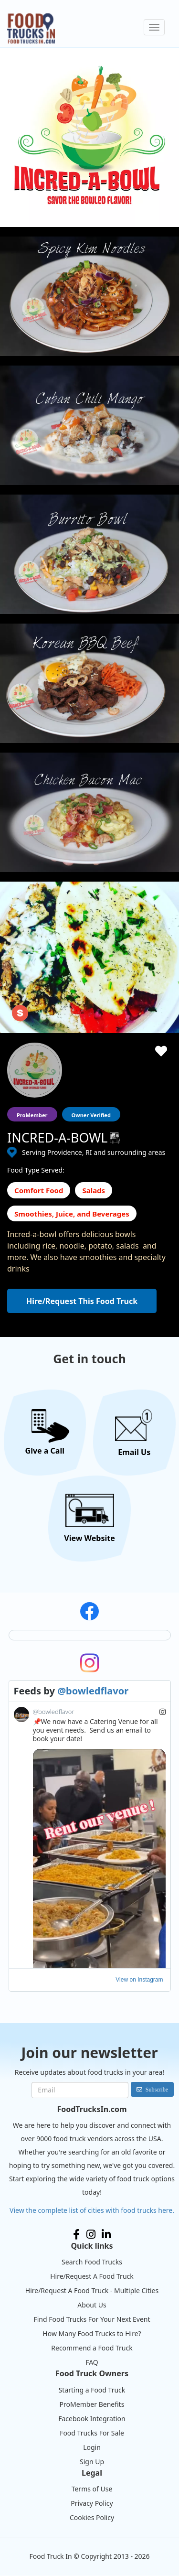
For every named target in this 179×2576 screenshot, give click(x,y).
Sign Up (92, 2461)
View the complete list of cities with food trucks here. (92, 2210)
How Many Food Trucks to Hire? (91, 2333)
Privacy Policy (92, 2503)
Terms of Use (92, 2488)
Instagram (90, 2234)
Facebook (76, 2234)
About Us (91, 2304)
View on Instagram (139, 1979)
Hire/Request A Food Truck (92, 2276)
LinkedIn (106, 2234)
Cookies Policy (92, 2517)
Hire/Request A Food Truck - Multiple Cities (91, 2290)
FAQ (91, 2362)
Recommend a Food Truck (91, 2347)
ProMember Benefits (92, 2404)
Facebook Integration (92, 2418)
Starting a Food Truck (92, 2389)
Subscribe (157, 2089)
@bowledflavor (92, 1690)
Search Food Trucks (92, 2261)
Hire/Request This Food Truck (81, 1301)
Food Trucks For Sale (92, 2432)
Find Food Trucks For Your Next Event (91, 2319)
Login (92, 2447)
